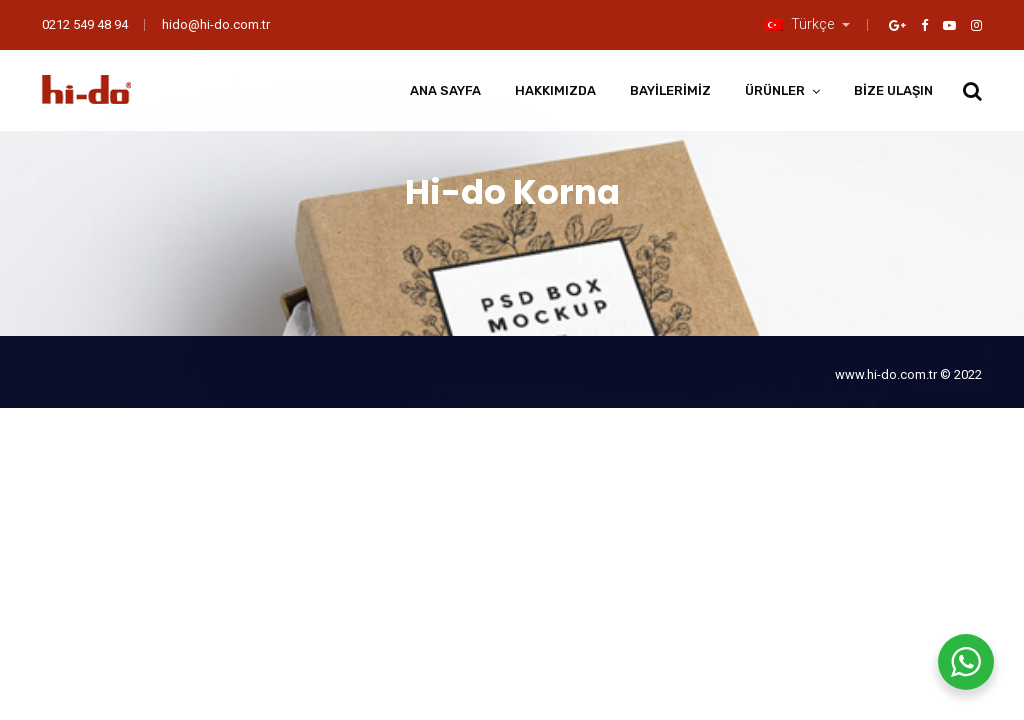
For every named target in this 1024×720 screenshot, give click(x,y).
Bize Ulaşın (893, 90)
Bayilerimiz (670, 90)
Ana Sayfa (445, 90)
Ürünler (775, 90)
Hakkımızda (555, 90)
